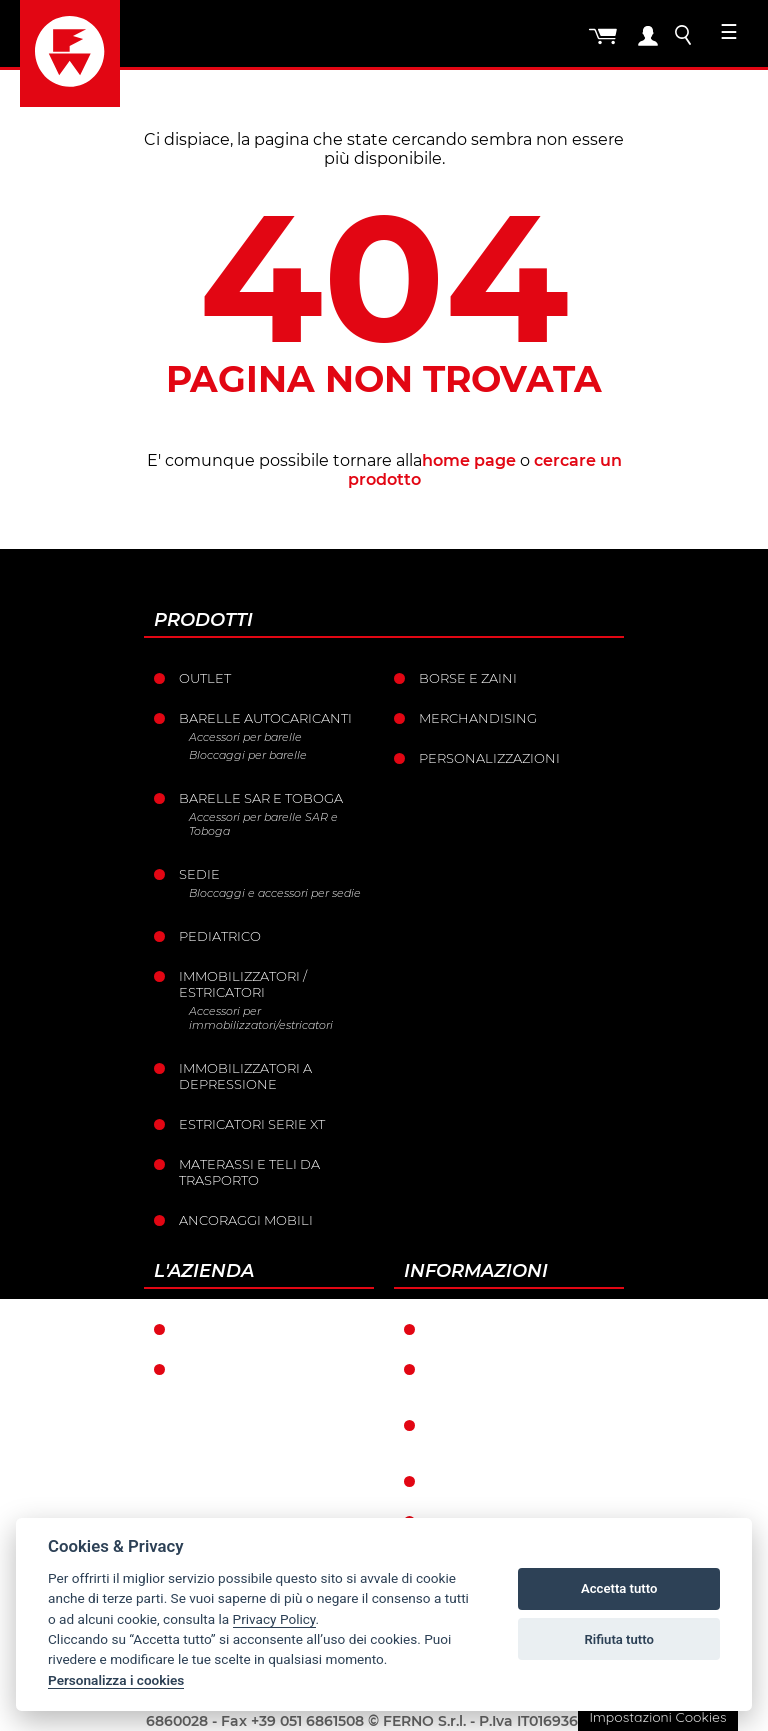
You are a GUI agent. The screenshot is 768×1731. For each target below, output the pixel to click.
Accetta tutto (619, 1588)
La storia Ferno (238, 1369)
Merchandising (478, 718)
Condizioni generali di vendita (516, 1377)
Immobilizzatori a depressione (245, 1076)
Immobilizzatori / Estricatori (243, 984)
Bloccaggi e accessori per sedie (275, 893)
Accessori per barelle (245, 737)
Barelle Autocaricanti (265, 718)
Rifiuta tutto (619, 1639)
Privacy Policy (274, 1619)
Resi (444, 1481)
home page (469, 460)
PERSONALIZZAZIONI (489, 758)
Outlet (205, 678)
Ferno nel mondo (248, 1329)
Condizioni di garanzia (516, 1329)
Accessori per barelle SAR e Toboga (263, 824)
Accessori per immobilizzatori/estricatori (261, 1018)
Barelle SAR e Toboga (261, 798)
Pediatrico (220, 936)
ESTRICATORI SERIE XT (252, 1124)
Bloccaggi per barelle (248, 755)
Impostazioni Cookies (657, 1717)
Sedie (199, 874)
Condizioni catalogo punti (509, 1433)
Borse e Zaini (468, 678)
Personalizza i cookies (116, 1680)
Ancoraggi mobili (246, 1220)
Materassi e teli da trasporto (249, 1172)
